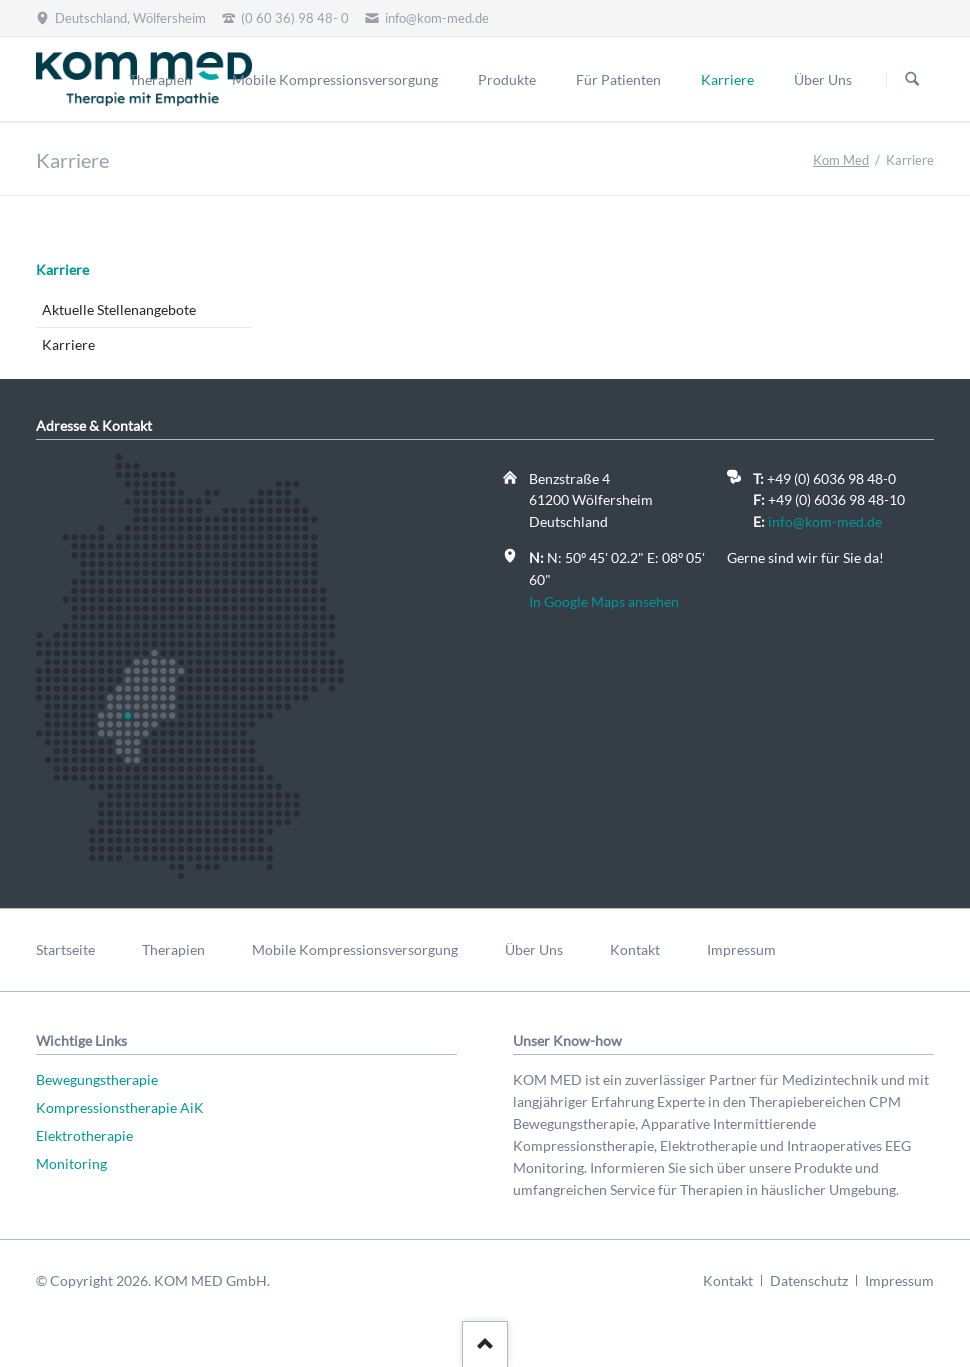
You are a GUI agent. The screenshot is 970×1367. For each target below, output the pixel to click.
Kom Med (841, 160)
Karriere (62, 269)
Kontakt (635, 949)
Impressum (741, 949)
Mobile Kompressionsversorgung (335, 79)
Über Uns (823, 79)
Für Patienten (618, 79)
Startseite (65, 949)
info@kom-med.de (825, 521)
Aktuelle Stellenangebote (119, 309)
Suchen (912, 80)
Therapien (160, 79)
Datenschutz (809, 1280)
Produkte (507, 79)
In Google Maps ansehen (604, 601)
